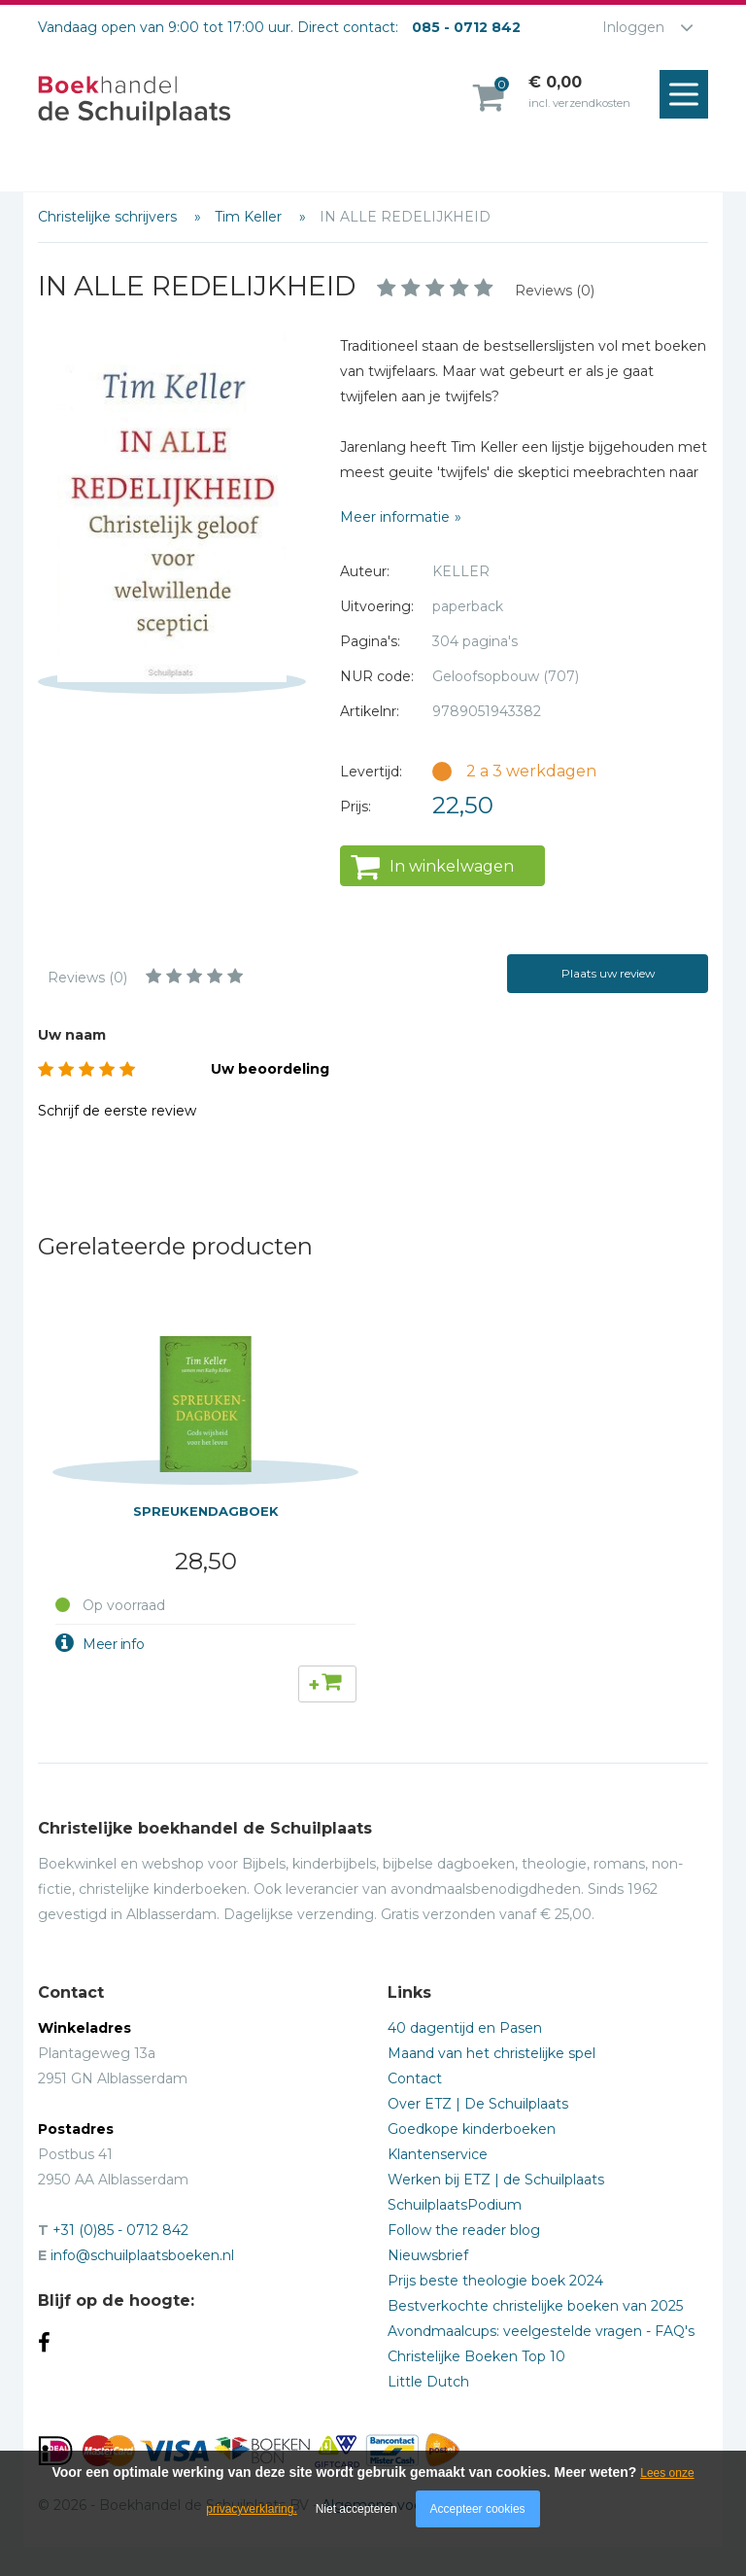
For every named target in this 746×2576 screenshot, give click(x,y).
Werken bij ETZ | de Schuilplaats (496, 2179)
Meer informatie (395, 517)
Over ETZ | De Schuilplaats (478, 2103)
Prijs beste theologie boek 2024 (495, 2280)
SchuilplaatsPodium (455, 2205)
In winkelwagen (452, 866)
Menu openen (688, 95)
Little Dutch (428, 2381)
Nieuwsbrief (428, 2255)
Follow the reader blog (464, 2230)
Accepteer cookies (478, 2509)
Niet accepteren (356, 2509)
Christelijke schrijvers (109, 216)
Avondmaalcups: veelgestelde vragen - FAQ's (541, 2331)
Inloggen (633, 27)
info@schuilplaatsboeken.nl (142, 2255)
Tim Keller (250, 216)
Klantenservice (438, 2154)
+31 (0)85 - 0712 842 (120, 2230)
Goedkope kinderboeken (472, 2129)
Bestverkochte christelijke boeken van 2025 (535, 2306)
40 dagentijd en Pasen (465, 2028)
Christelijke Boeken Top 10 (476, 2356)
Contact (415, 2078)
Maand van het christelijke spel (491, 2053)
